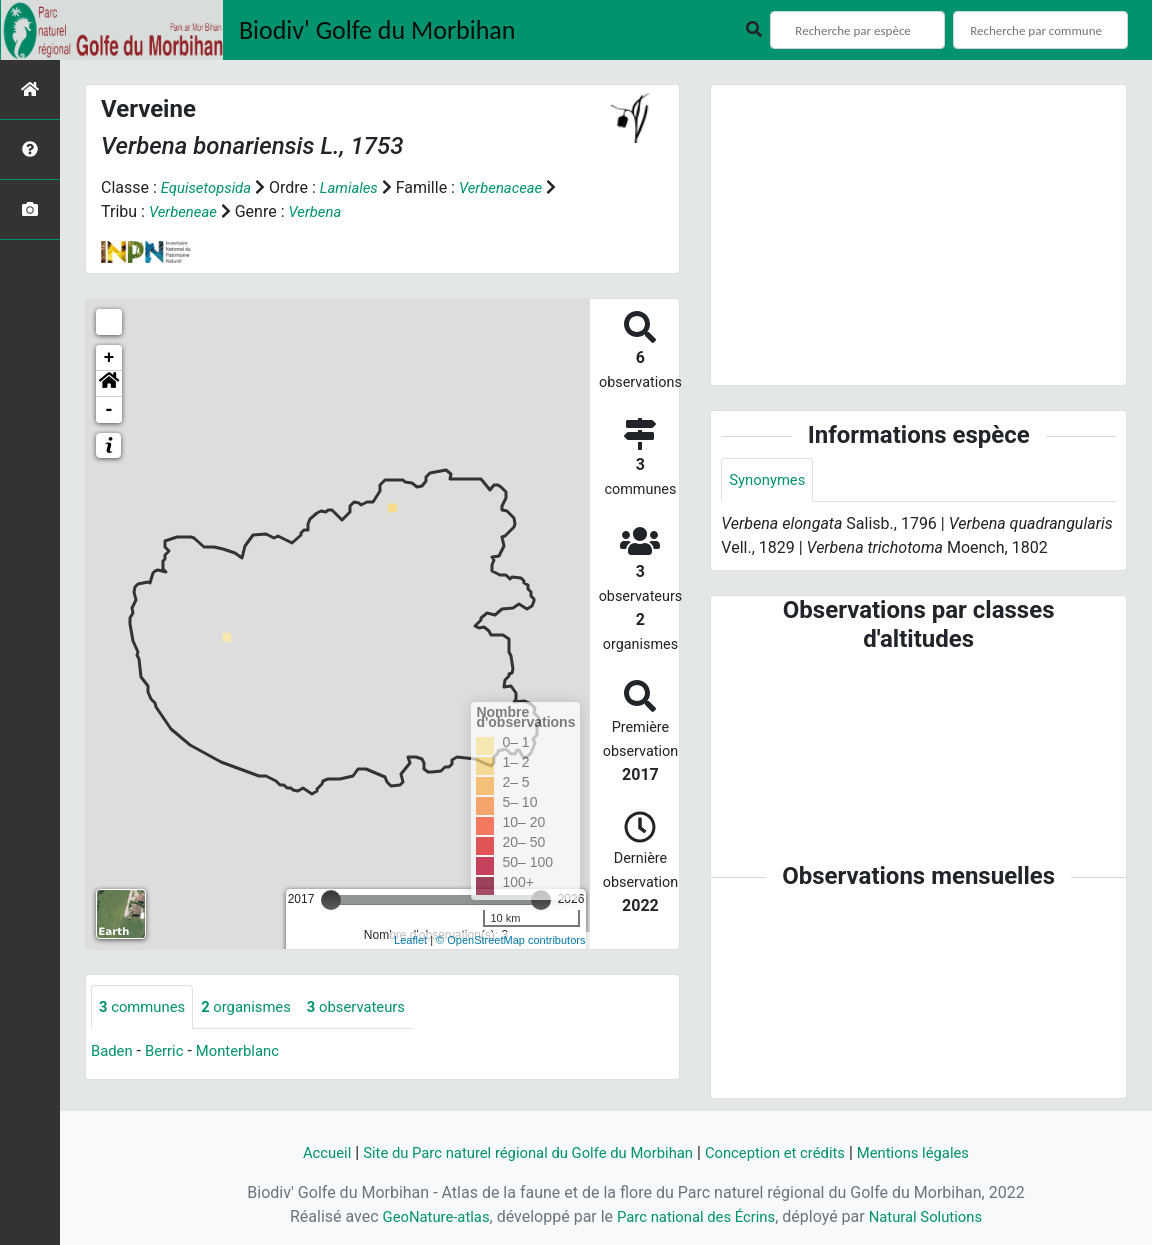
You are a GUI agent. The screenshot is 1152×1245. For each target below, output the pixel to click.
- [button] (109, 410)
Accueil (303, 1152)
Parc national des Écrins (695, 1216)
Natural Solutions (936, 1216)
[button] (109, 384)
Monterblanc (247, 1052)
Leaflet (410, 940)
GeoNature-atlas (425, 1216)
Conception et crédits (786, 1152)
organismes (256, 1007)
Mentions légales (933, 1152)
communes (145, 1007)
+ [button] (109, 358)
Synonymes (770, 480)
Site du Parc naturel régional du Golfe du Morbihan (519, 1152)
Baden (113, 1052)
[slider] (331, 900)
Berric (169, 1052)
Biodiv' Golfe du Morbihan (377, 30)
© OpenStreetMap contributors (510, 940)
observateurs (374, 1007)
